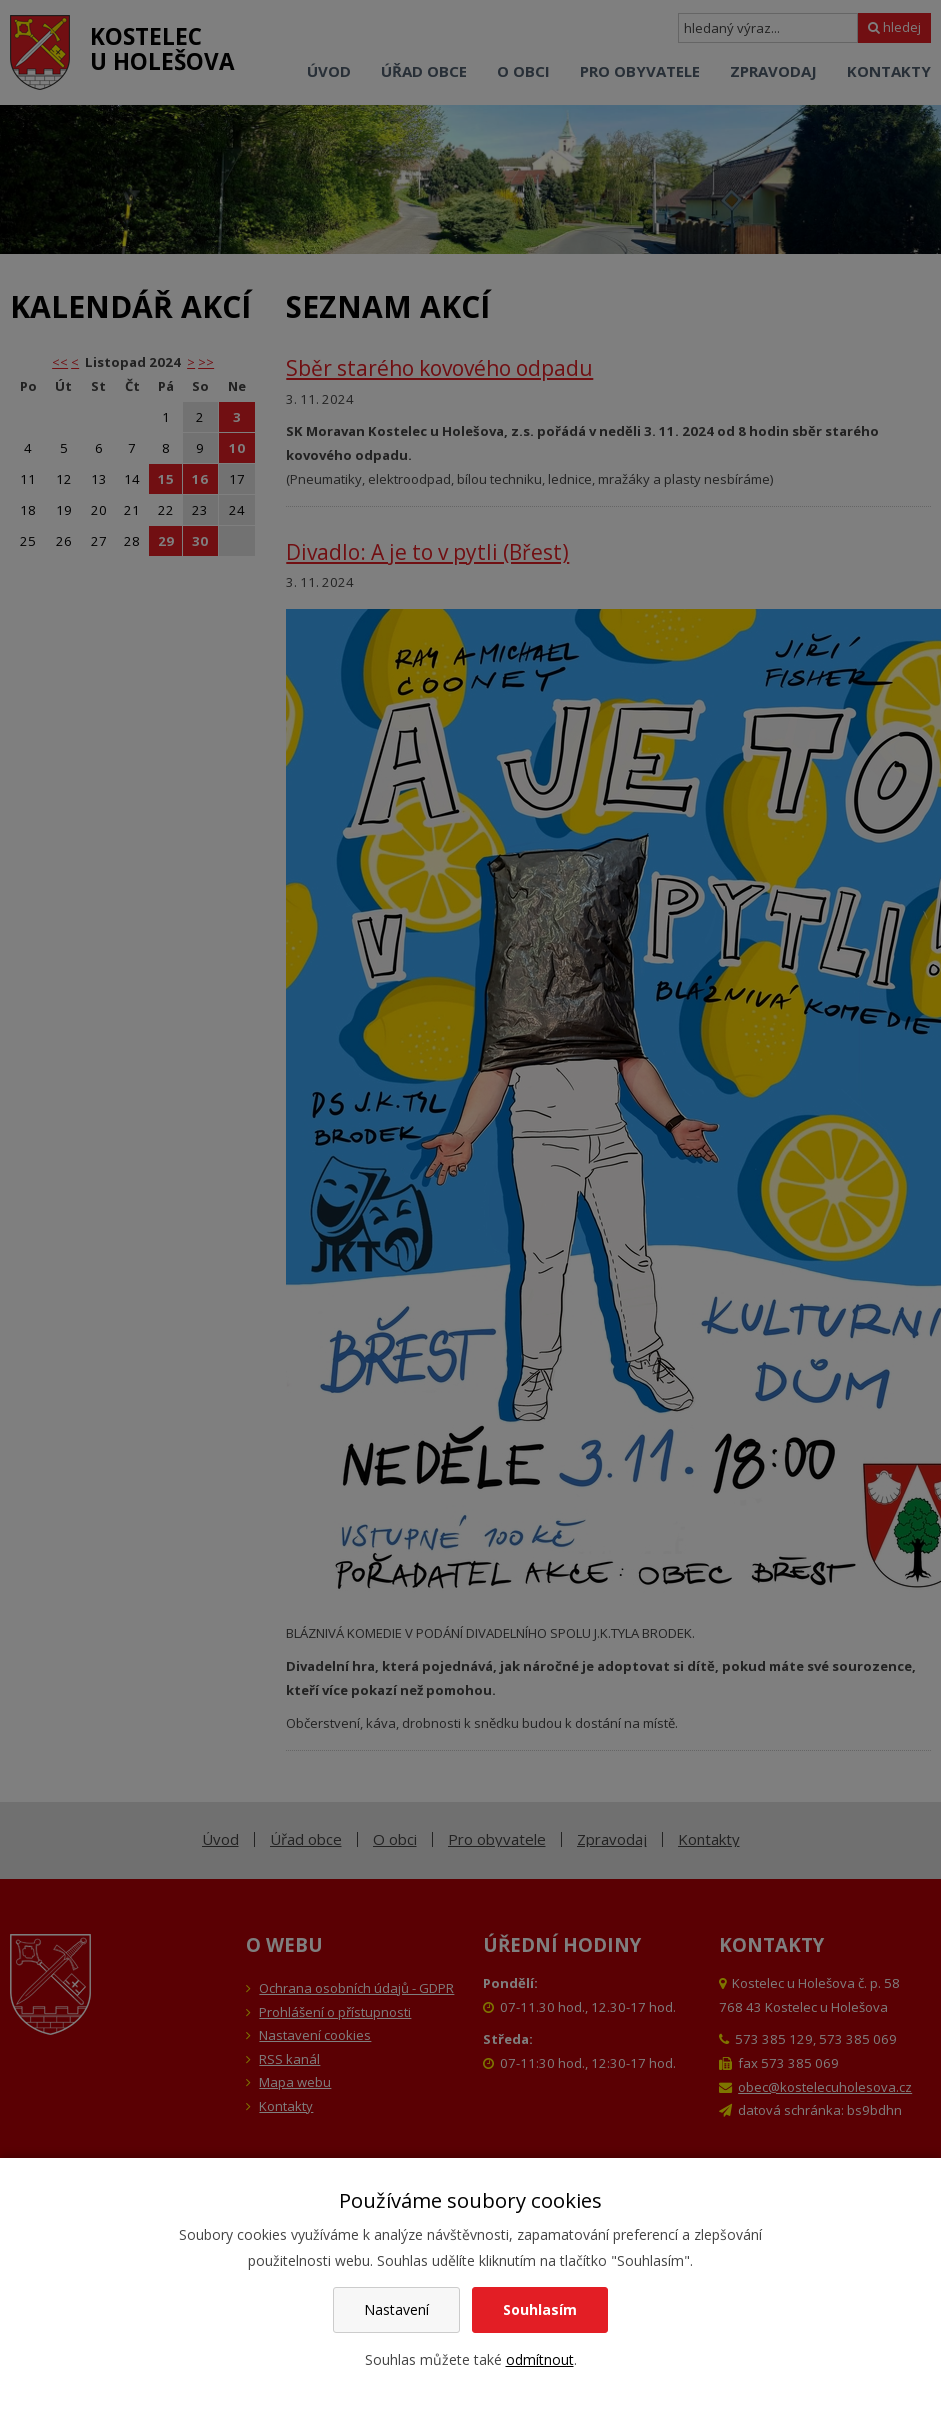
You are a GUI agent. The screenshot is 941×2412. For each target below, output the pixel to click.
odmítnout (540, 2359)
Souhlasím (540, 2309)
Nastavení (396, 2309)
